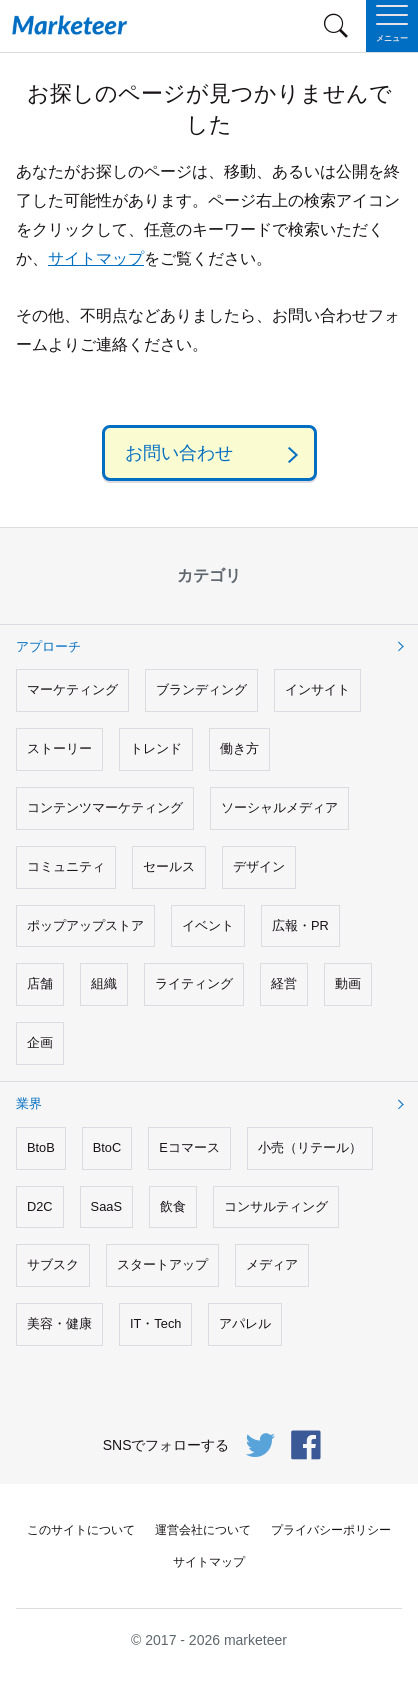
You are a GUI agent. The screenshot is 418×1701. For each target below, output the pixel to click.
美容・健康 (59, 1323)
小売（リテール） (310, 1147)
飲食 (173, 1206)
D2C (40, 1206)
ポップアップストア (85, 925)
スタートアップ (162, 1264)
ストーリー (59, 748)
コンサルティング (276, 1206)
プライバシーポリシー (331, 1530)
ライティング (194, 983)
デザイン (259, 866)
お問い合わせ (179, 453)
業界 (29, 1103)
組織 (104, 983)
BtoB (41, 1147)
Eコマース (189, 1147)
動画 (348, 983)
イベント (208, 925)
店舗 (40, 983)
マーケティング (72, 689)
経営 (284, 983)
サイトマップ (96, 258)
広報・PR (300, 925)
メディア (272, 1264)
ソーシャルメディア (279, 807)
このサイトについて (81, 1530)
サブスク (53, 1264)
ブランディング (201, 689)
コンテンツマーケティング (105, 807)
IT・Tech (155, 1323)
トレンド (156, 748)
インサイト (317, 689)
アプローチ (48, 646)
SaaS (106, 1206)
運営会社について (203, 1530)
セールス (169, 866)
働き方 (239, 748)
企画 (40, 1042)
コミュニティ (66, 866)
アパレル (245, 1323)
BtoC (107, 1147)
